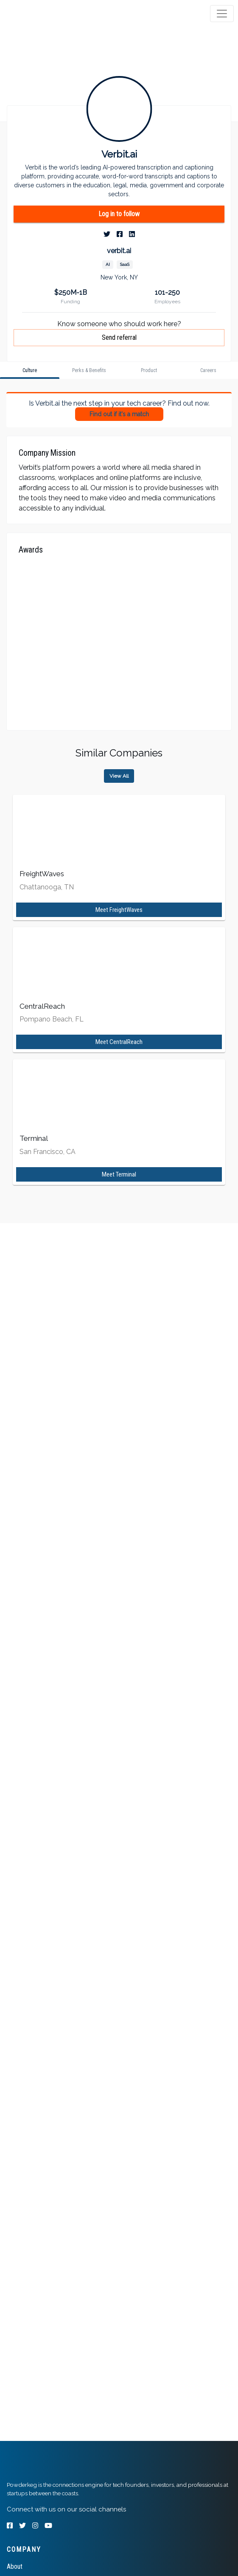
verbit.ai (119, 251)
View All (119, 776)
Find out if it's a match (119, 414)
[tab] (39, 13)
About (14, 2566)
